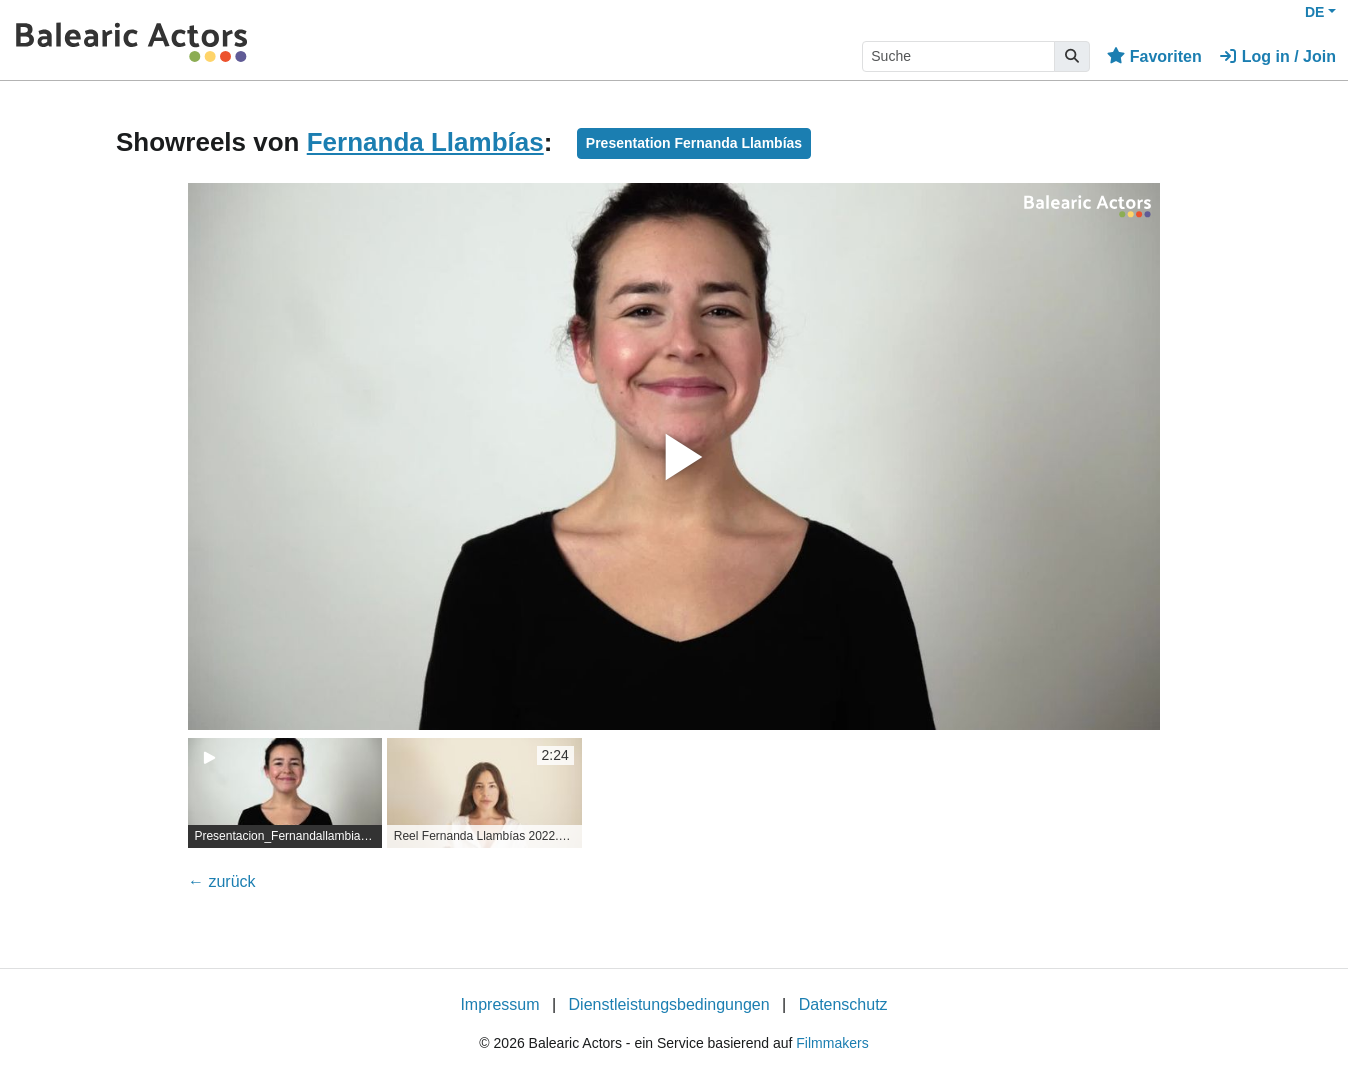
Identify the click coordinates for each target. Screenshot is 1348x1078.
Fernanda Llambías (425, 142)
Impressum (499, 1004)
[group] (285, 793)
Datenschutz (843, 1004)
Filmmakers (832, 1043)
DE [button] (1314, 12)
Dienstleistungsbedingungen (669, 1004)
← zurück (222, 881)
